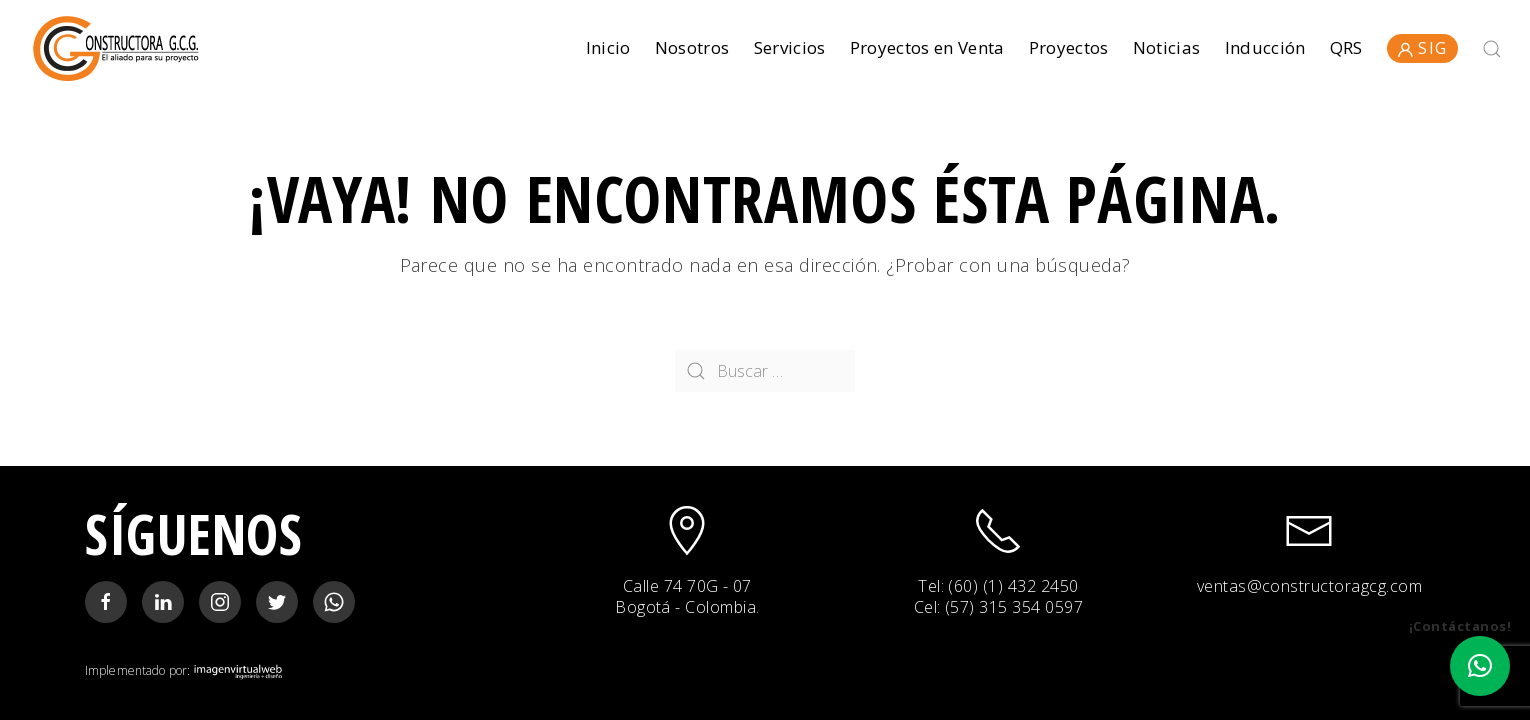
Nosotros (692, 47)
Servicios (790, 47)
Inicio (608, 47)
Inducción (1265, 47)
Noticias (1167, 47)
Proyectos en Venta (927, 47)
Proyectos (1069, 47)
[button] (1480, 666)
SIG (1422, 48)
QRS (1346, 47)
